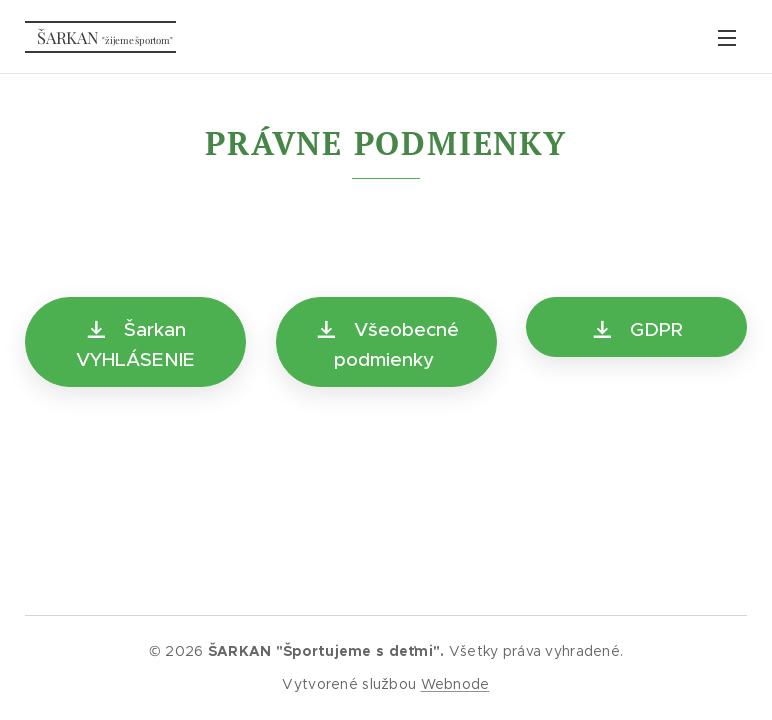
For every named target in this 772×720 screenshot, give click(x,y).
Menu (727, 38)
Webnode (455, 684)
